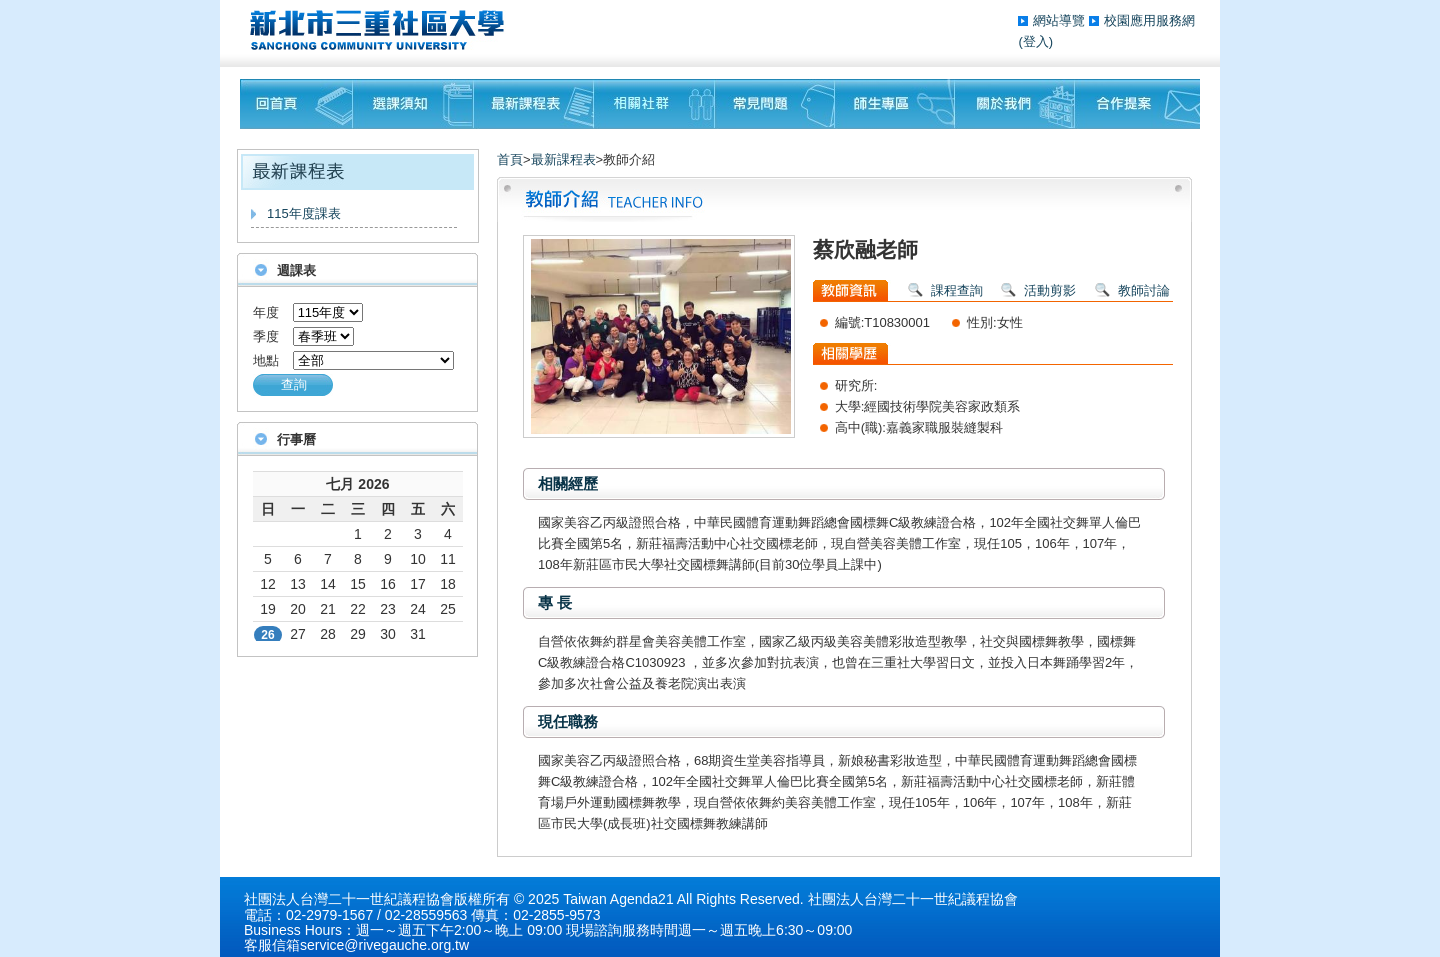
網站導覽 (1061, 20)
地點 (266, 360)
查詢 (294, 384)
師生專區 (895, 104)
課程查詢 (957, 290)
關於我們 (1015, 104)
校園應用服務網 (1149, 20)
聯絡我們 (1137, 104)
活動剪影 (1050, 290)
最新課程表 (534, 104)
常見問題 (775, 104)
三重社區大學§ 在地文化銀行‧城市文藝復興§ (382, 30)
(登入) (1035, 41)
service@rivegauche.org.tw (384, 945)
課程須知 (413, 104)
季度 (266, 336)
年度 (266, 312)
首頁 (510, 159)
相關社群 (654, 104)
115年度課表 (304, 213)
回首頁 (296, 104)
